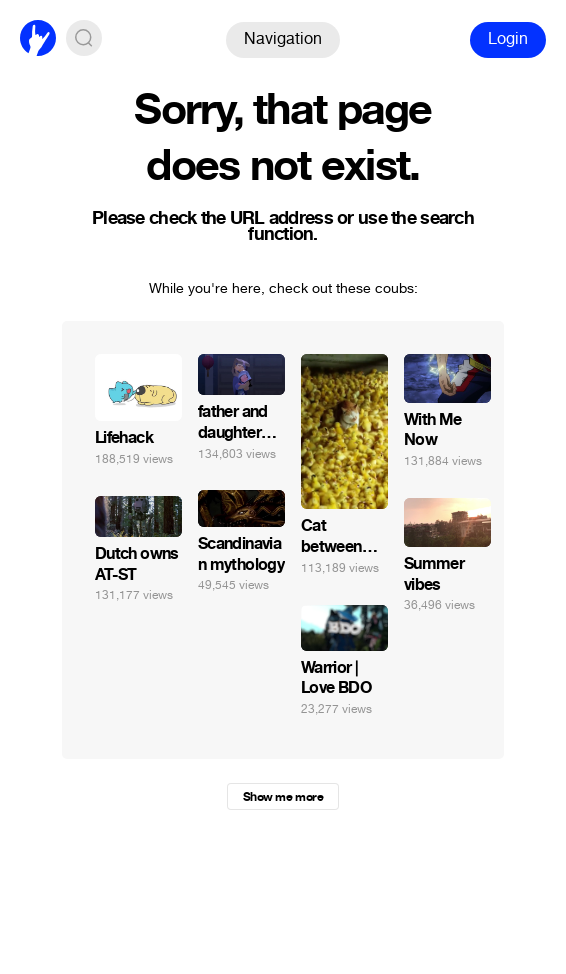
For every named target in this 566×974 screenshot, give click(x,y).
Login (508, 38)
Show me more (283, 797)
